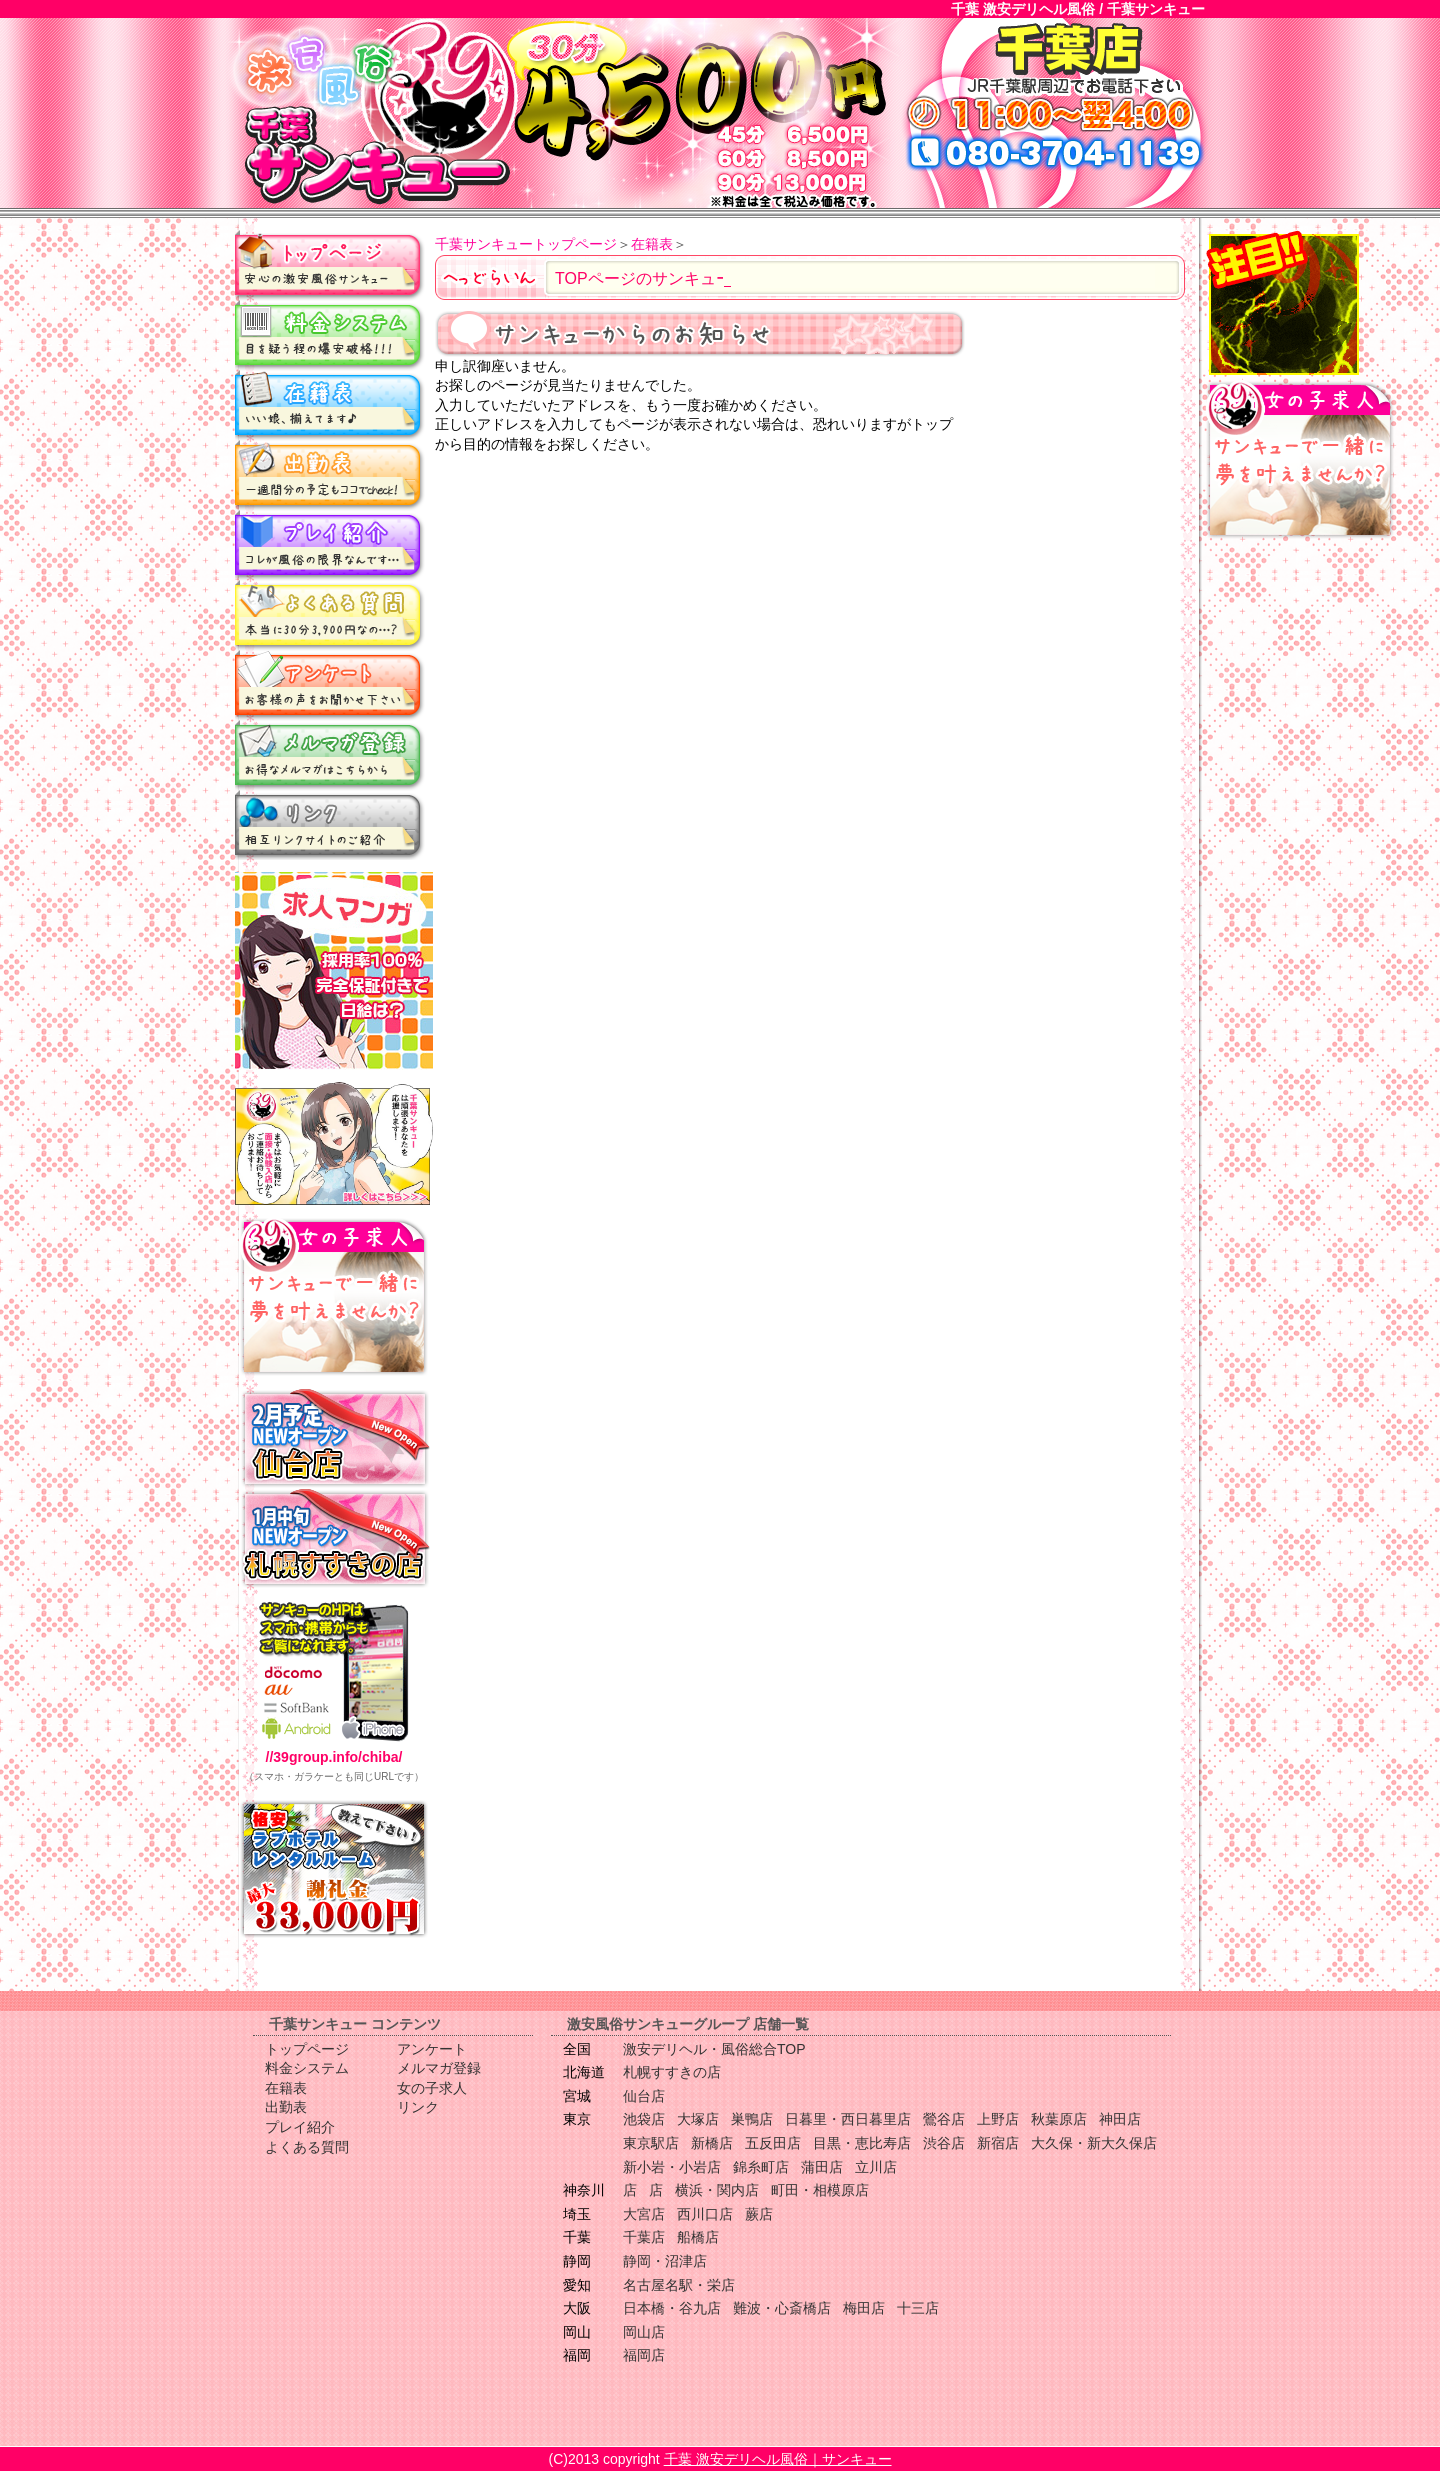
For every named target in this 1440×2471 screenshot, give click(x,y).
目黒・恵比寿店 (862, 2143)
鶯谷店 (944, 2119)
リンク (330, 825)
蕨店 (759, 2214)
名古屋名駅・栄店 (679, 2285)
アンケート (330, 685)
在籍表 (330, 405)
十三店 (918, 2308)
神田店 (1120, 2119)
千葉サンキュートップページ (526, 244)
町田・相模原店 (820, 2190)
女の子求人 (432, 2088)
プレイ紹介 (330, 545)
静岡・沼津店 (665, 2261)
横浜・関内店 (717, 2190)
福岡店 (644, 2355)
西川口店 (705, 2214)
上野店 (998, 2119)
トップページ (330, 265)
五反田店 (773, 2143)
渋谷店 (944, 2143)
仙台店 (644, 2096)
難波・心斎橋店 (782, 2308)
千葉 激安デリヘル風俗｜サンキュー (778, 2459)
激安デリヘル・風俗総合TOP (714, 2049)
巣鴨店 (752, 2119)
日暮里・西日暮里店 (848, 2119)
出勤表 (330, 475)
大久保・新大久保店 (1094, 2143)
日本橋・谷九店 (672, 2308)
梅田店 (864, 2308)
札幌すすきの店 (672, 2072)
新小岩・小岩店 (672, 2167)
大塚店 (698, 2119)
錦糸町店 (761, 2167)
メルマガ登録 (330, 755)
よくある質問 (330, 615)
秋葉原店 (1059, 2119)
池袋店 (644, 2119)
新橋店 (712, 2143)
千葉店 (644, 2237)
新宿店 (998, 2143)
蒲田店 (822, 2167)
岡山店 (644, 2332)
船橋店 (698, 2237)
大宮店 (644, 2214)
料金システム (330, 335)
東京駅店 (651, 2143)
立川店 (876, 2167)
